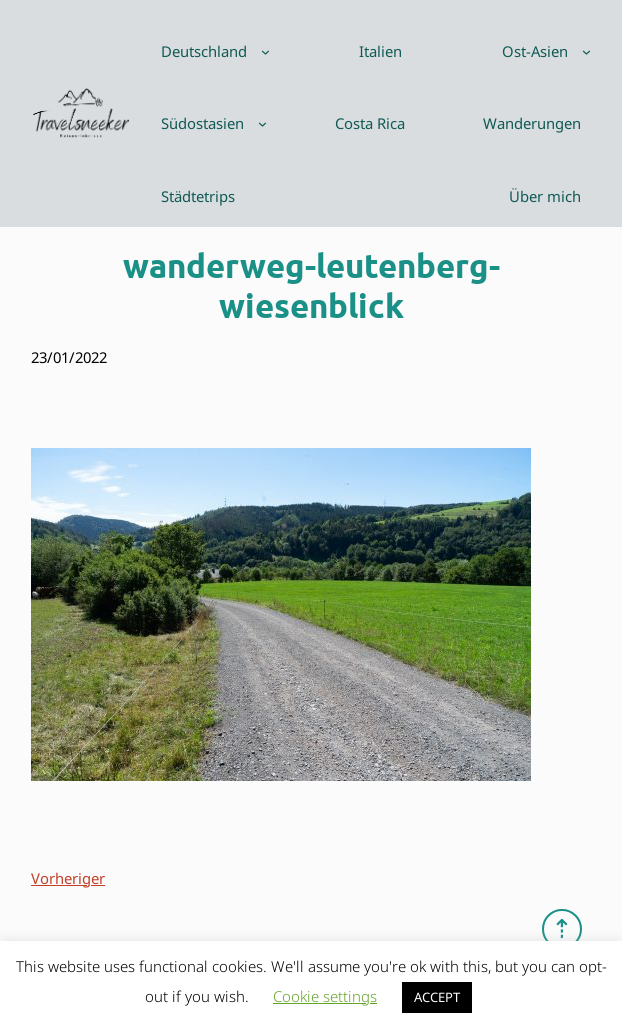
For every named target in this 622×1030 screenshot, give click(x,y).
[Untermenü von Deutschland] (265, 51)
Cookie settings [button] (325, 996)
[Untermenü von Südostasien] (262, 123)
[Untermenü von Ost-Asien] (586, 51)
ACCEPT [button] (437, 997)
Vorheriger (68, 878)
